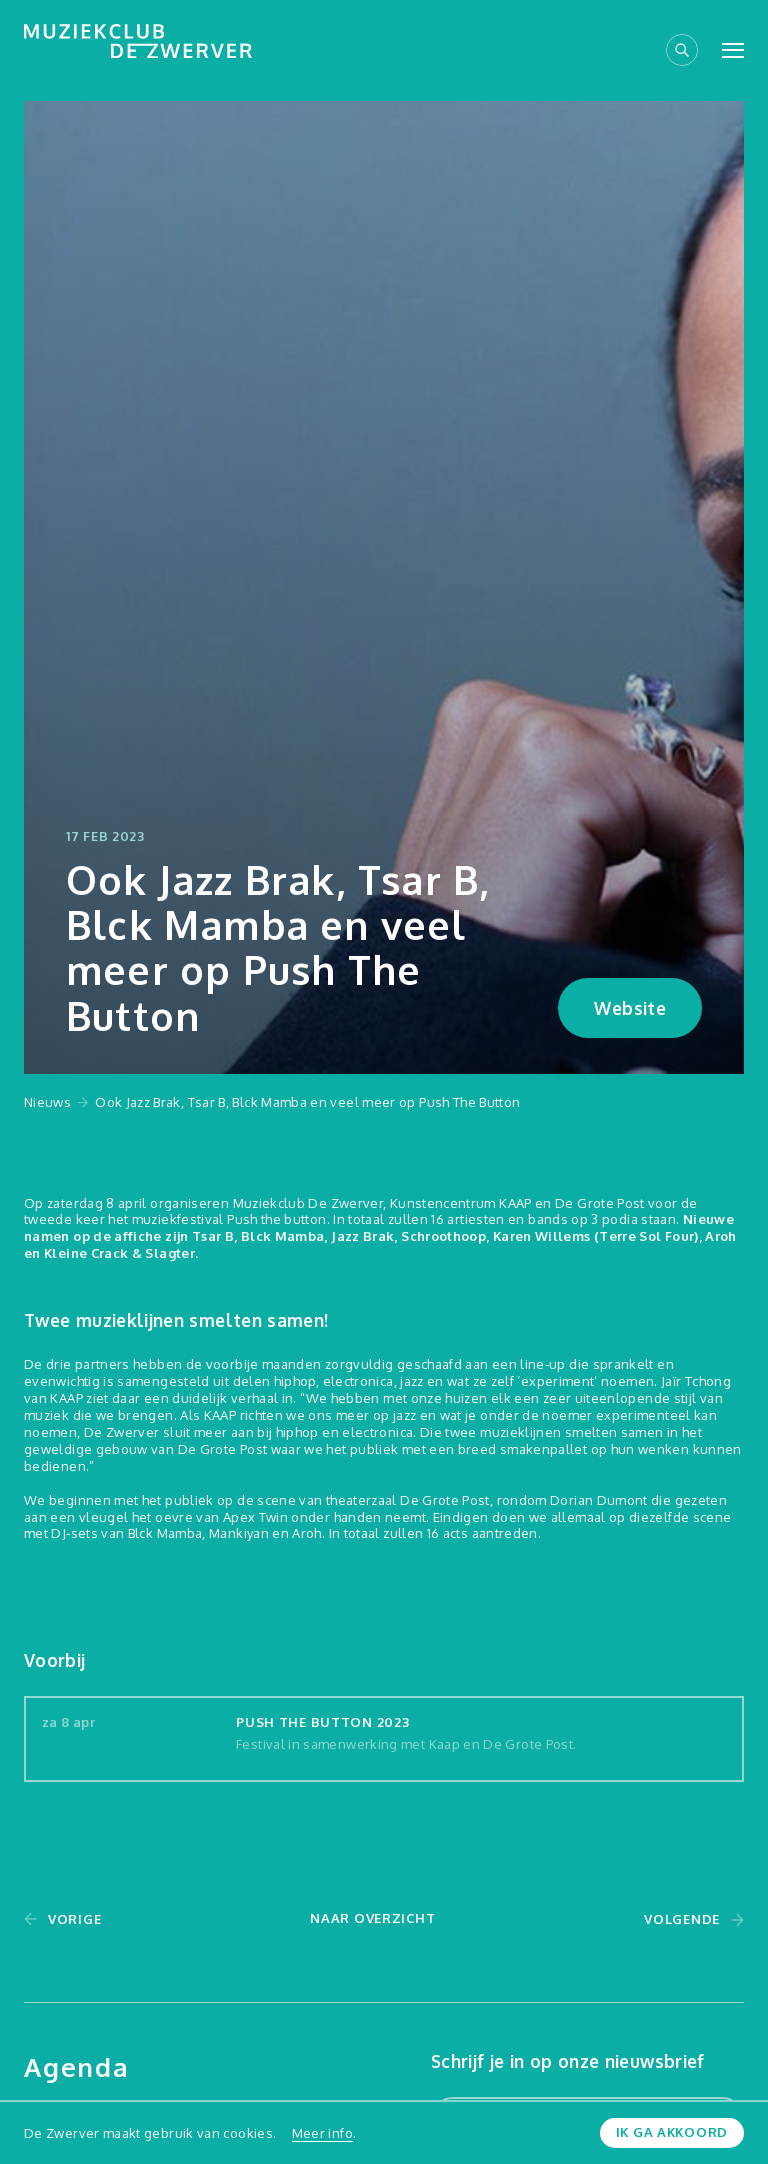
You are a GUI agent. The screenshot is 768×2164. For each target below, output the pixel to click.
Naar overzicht (372, 1918)
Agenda (77, 2066)
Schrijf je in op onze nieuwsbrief (568, 2061)
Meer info (322, 2133)
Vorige (74, 1919)
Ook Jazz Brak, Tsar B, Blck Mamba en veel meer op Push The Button (307, 1102)
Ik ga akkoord (672, 2132)
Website (630, 1008)
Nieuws (47, 1102)
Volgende (682, 1919)
